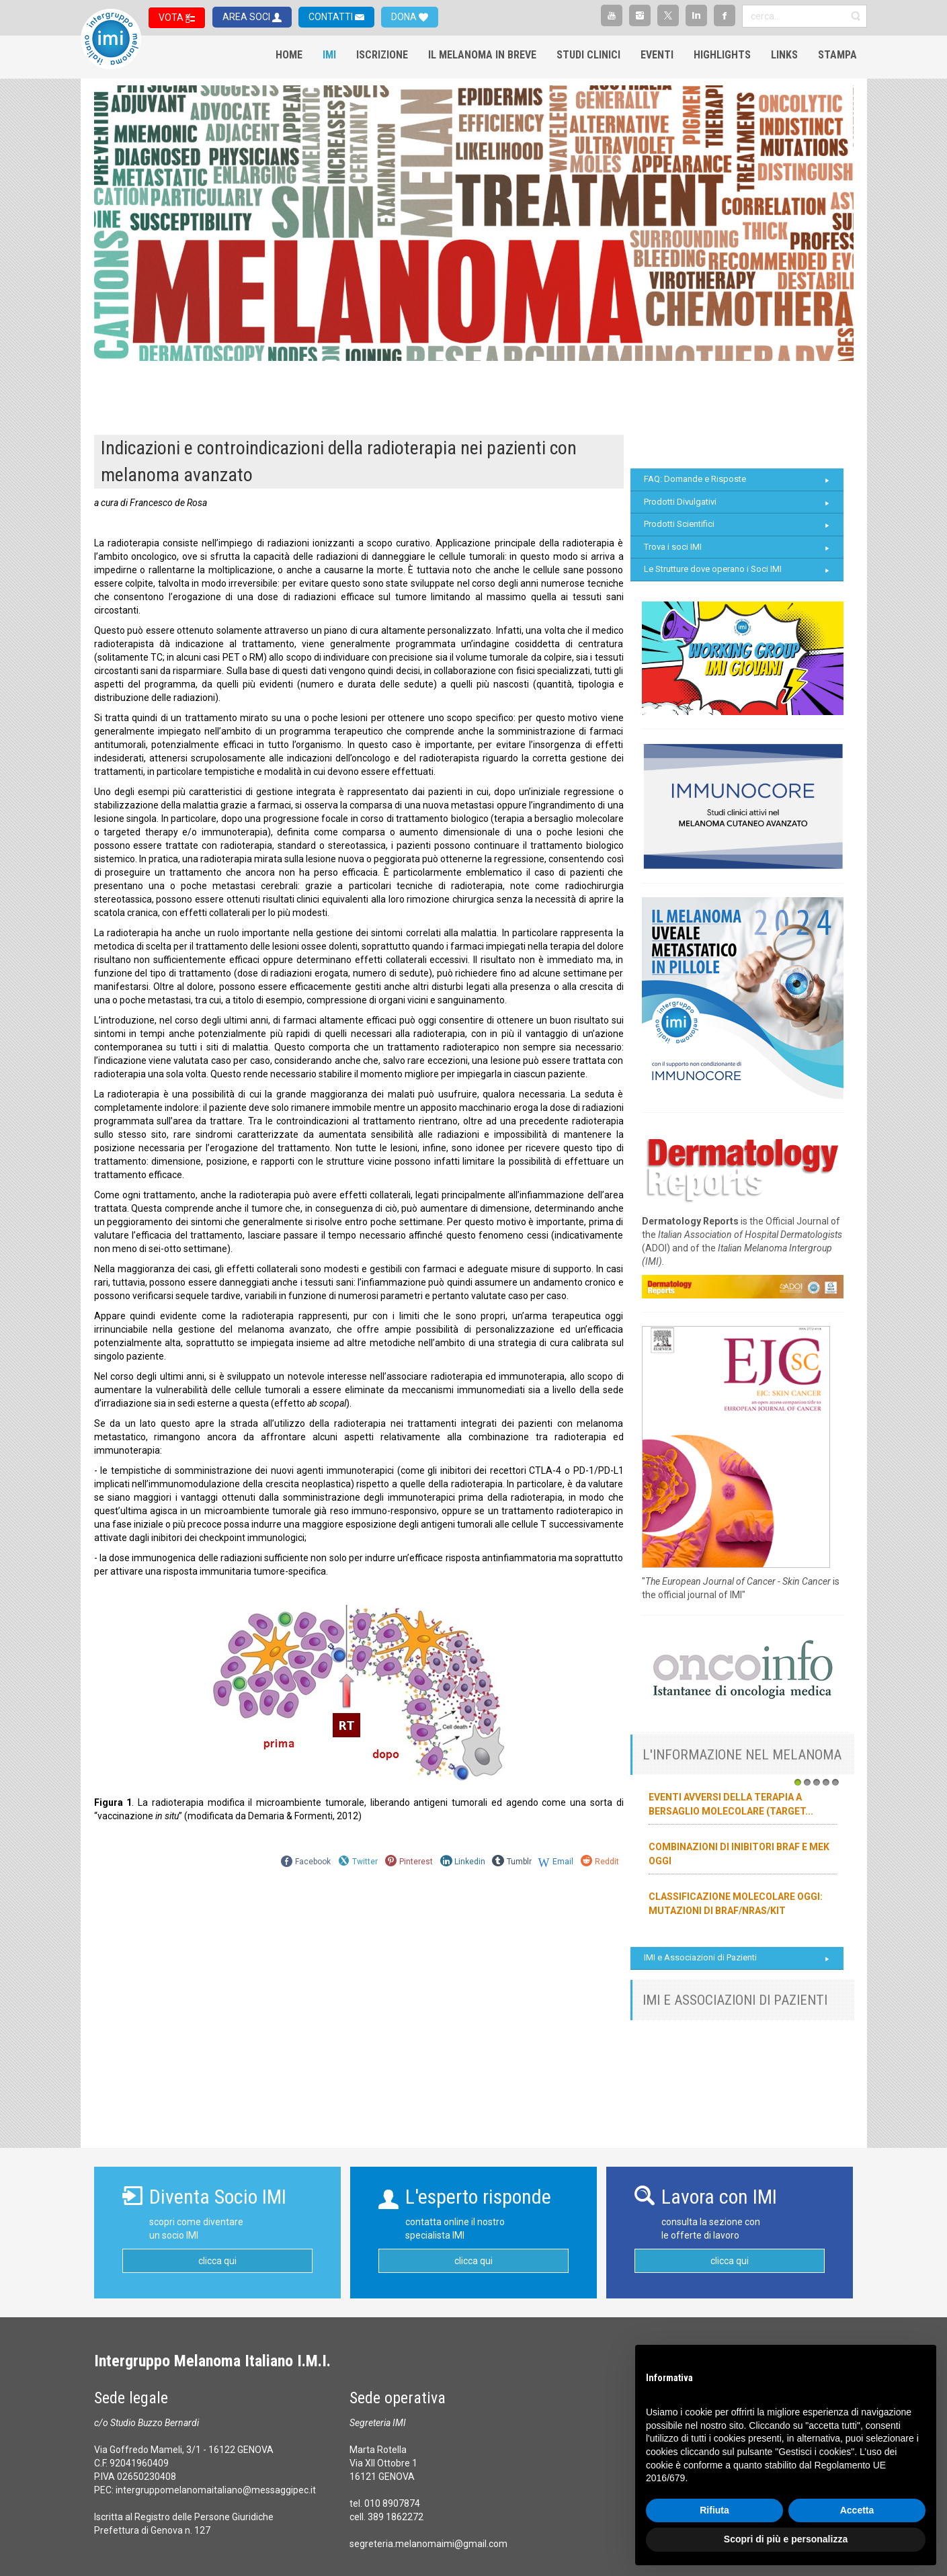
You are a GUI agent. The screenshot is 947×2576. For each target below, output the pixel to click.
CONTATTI (331, 16)
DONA (405, 16)
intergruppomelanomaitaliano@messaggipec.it (216, 2490)
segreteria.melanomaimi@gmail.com (428, 2543)
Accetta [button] (857, 2510)
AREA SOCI (247, 16)
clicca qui (217, 2260)
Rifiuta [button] (714, 2510)
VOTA (172, 17)
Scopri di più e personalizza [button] (786, 2539)
